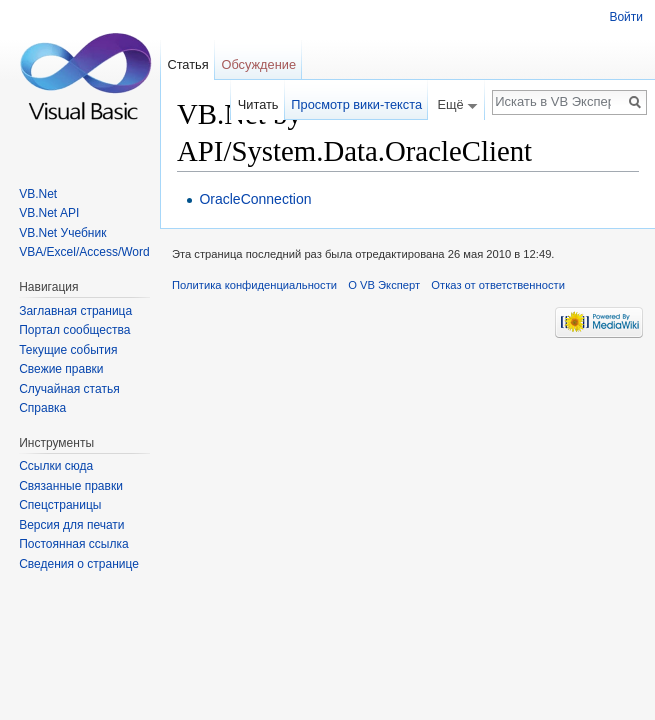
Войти (626, 17)
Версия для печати (71, 525)
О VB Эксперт (384, 285)
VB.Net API (49, 213)
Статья (187, 64)
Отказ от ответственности (498, 285)
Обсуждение (258, 64)
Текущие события (68, 350)
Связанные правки (71, 486)
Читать (258, 104)
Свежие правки (61, 369)
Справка (42, 408)
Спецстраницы (60, 505)
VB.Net (38, 194)
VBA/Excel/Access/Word (84, 252)
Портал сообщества (74, 330)
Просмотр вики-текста (356, 104)
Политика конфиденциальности (254, 285)
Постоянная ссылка (73, 544)
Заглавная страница (75, 311)
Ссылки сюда (56, 466)
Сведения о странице (79, 564)
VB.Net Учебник (62, 233)
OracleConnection (255, 199)
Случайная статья (69, 389)
